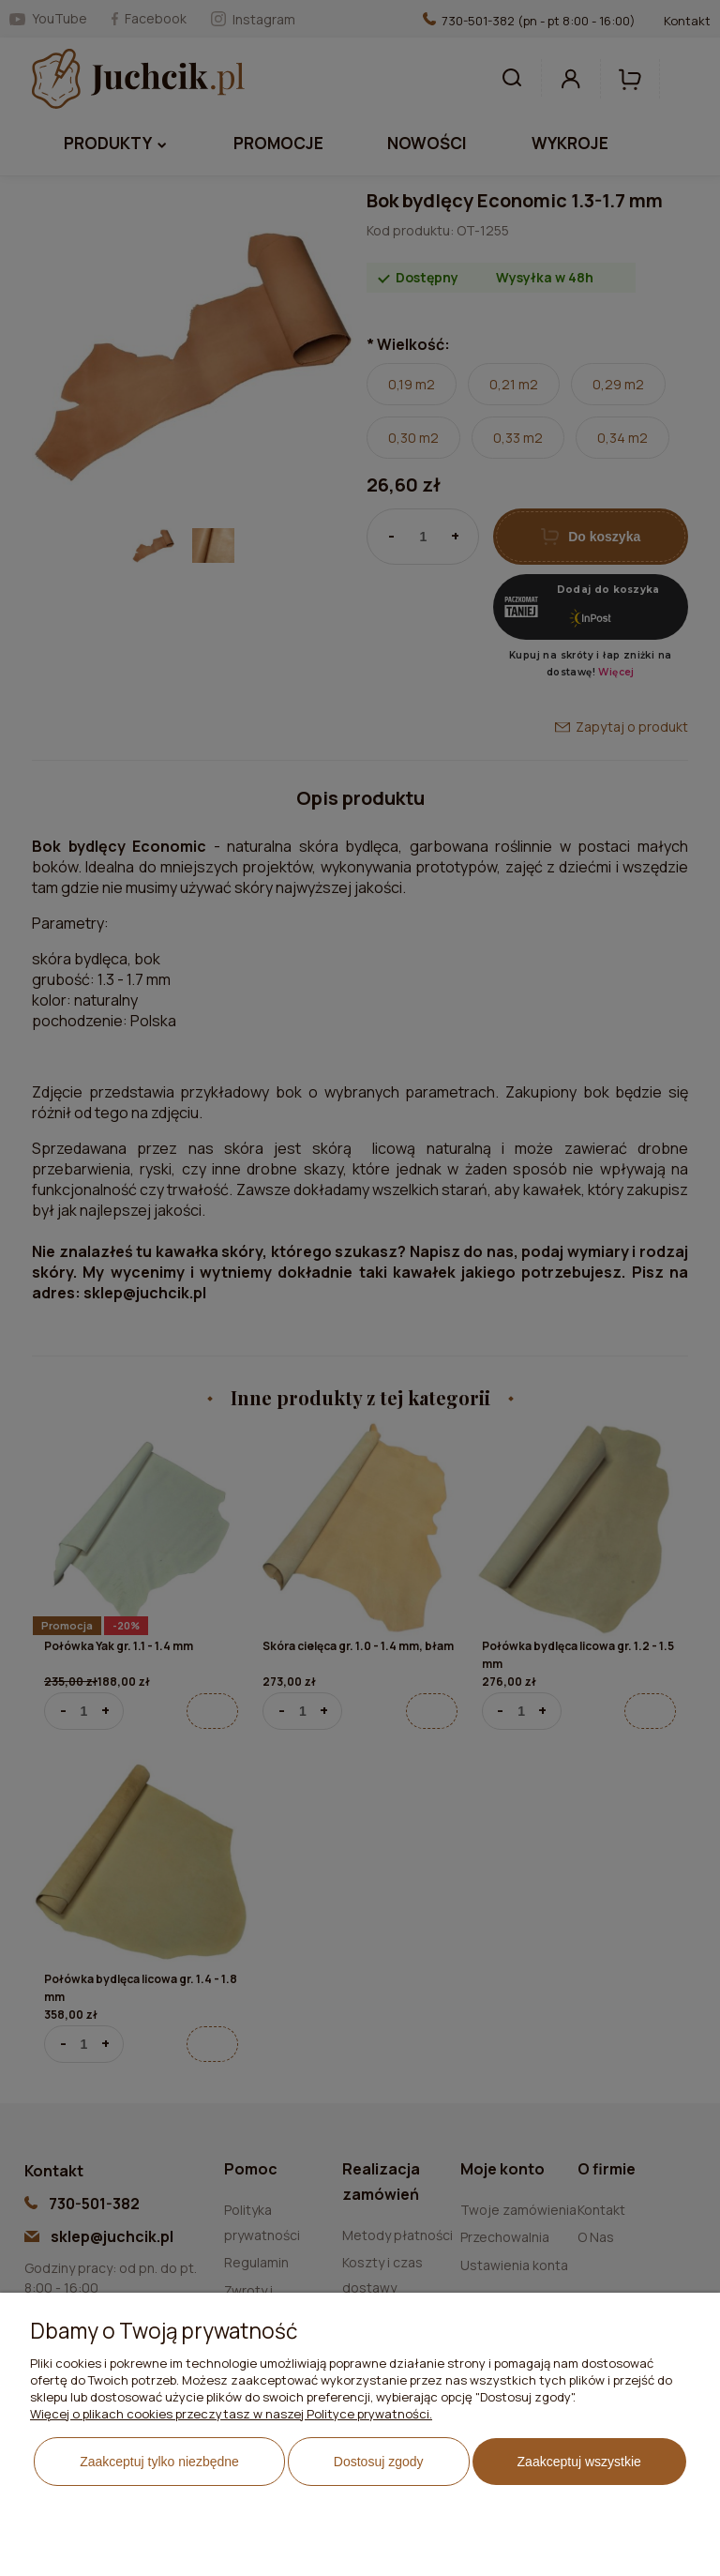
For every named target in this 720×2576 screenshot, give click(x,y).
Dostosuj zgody (379, 2461)
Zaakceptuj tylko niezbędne (159, 2461)
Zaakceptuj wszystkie (579, 2461)
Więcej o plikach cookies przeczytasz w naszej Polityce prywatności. (231, 2413)
